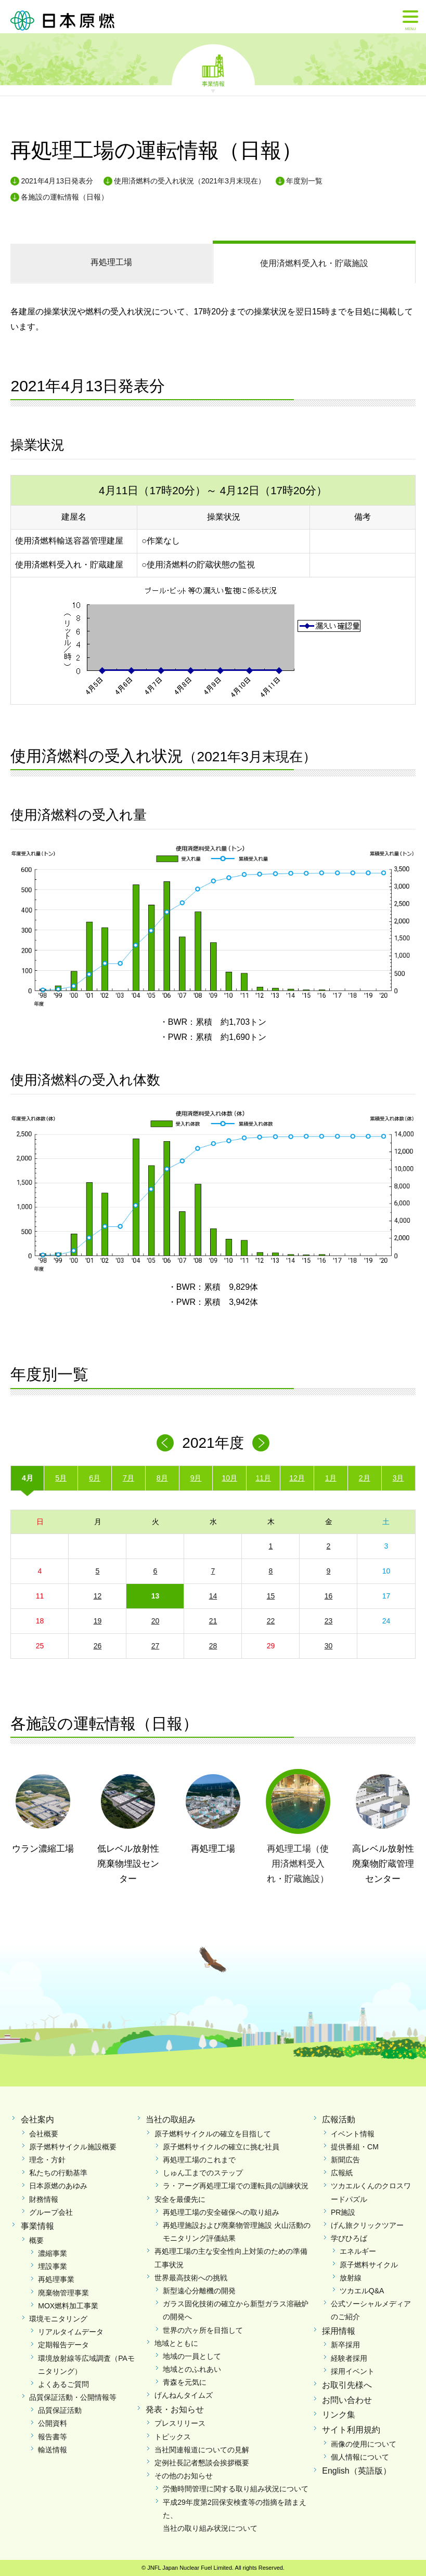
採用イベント (353, 2371)
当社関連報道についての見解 (201, 2450)
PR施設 (343, 2212)
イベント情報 (353, 2134)
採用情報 (338, 2331)
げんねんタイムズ (183, 2395)
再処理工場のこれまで (199, 2160)
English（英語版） (356, 2470)
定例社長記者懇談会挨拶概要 (201, 2463)
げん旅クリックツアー (367, 2225)
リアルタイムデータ (71, 2332)
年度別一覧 (304, 181)
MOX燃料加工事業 (68, 2306)
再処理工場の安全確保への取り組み (221, 2212)
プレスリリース (179, 2423)
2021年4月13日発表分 (57, 181)
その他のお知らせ (183, 2476)
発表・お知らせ (175, 2409)
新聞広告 (345, 2160)
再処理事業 (56, 2279)
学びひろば (349, 2238)
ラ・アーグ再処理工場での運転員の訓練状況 (235, 2186)
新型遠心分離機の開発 (199, 2291)
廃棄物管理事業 (63, 2293)
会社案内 (37, 2119)
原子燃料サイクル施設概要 (73, 2147)
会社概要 (43, 2134)
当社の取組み (171, 2119)
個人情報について (360, 2457)
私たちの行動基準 (58, 2173)
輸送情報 (52, 2450)
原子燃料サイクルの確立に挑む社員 (221, 2147)
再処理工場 (111, 262)
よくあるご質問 (63, 2384)
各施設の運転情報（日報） (64, 197)
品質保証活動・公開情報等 (73, 2397)
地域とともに (176, 2343)
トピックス (172, 2437)
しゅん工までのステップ (203, 2173)
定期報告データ (63, 2345)
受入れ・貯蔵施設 (314, 263)
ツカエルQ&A (362, 2291)
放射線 (351, 2278)
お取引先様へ (347, 2385)
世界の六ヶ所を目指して (203, 2330)
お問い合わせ (347, 2400)
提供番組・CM (355, 2147)
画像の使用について (363, 2444)
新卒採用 (345, 2345)
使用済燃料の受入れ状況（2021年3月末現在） (189, 181)
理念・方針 (47, 2160)
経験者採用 (349, 2358)
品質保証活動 (60, 2410)
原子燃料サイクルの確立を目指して (212, 2134)
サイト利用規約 (351, 2429)
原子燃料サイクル (369, 2265)
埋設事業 (52, 2266)
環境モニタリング (58, 2319)
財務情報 (43, 2199)
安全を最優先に (179, 2199)
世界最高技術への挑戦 (190, 2278)
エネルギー (358, 2251)
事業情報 (213, 83)
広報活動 (338, 2119)
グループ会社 (51, 2212)
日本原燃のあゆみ (58, 2186)
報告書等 (52, 2437)
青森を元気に (184, 2382)
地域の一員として (192, 2356)
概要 (36, 2240)
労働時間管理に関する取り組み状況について (235, 2489)
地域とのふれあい (192, 2369)
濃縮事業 (52, 2253)
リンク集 (338, 2414)
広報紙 (342, 2173)
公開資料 (52, 2423)
